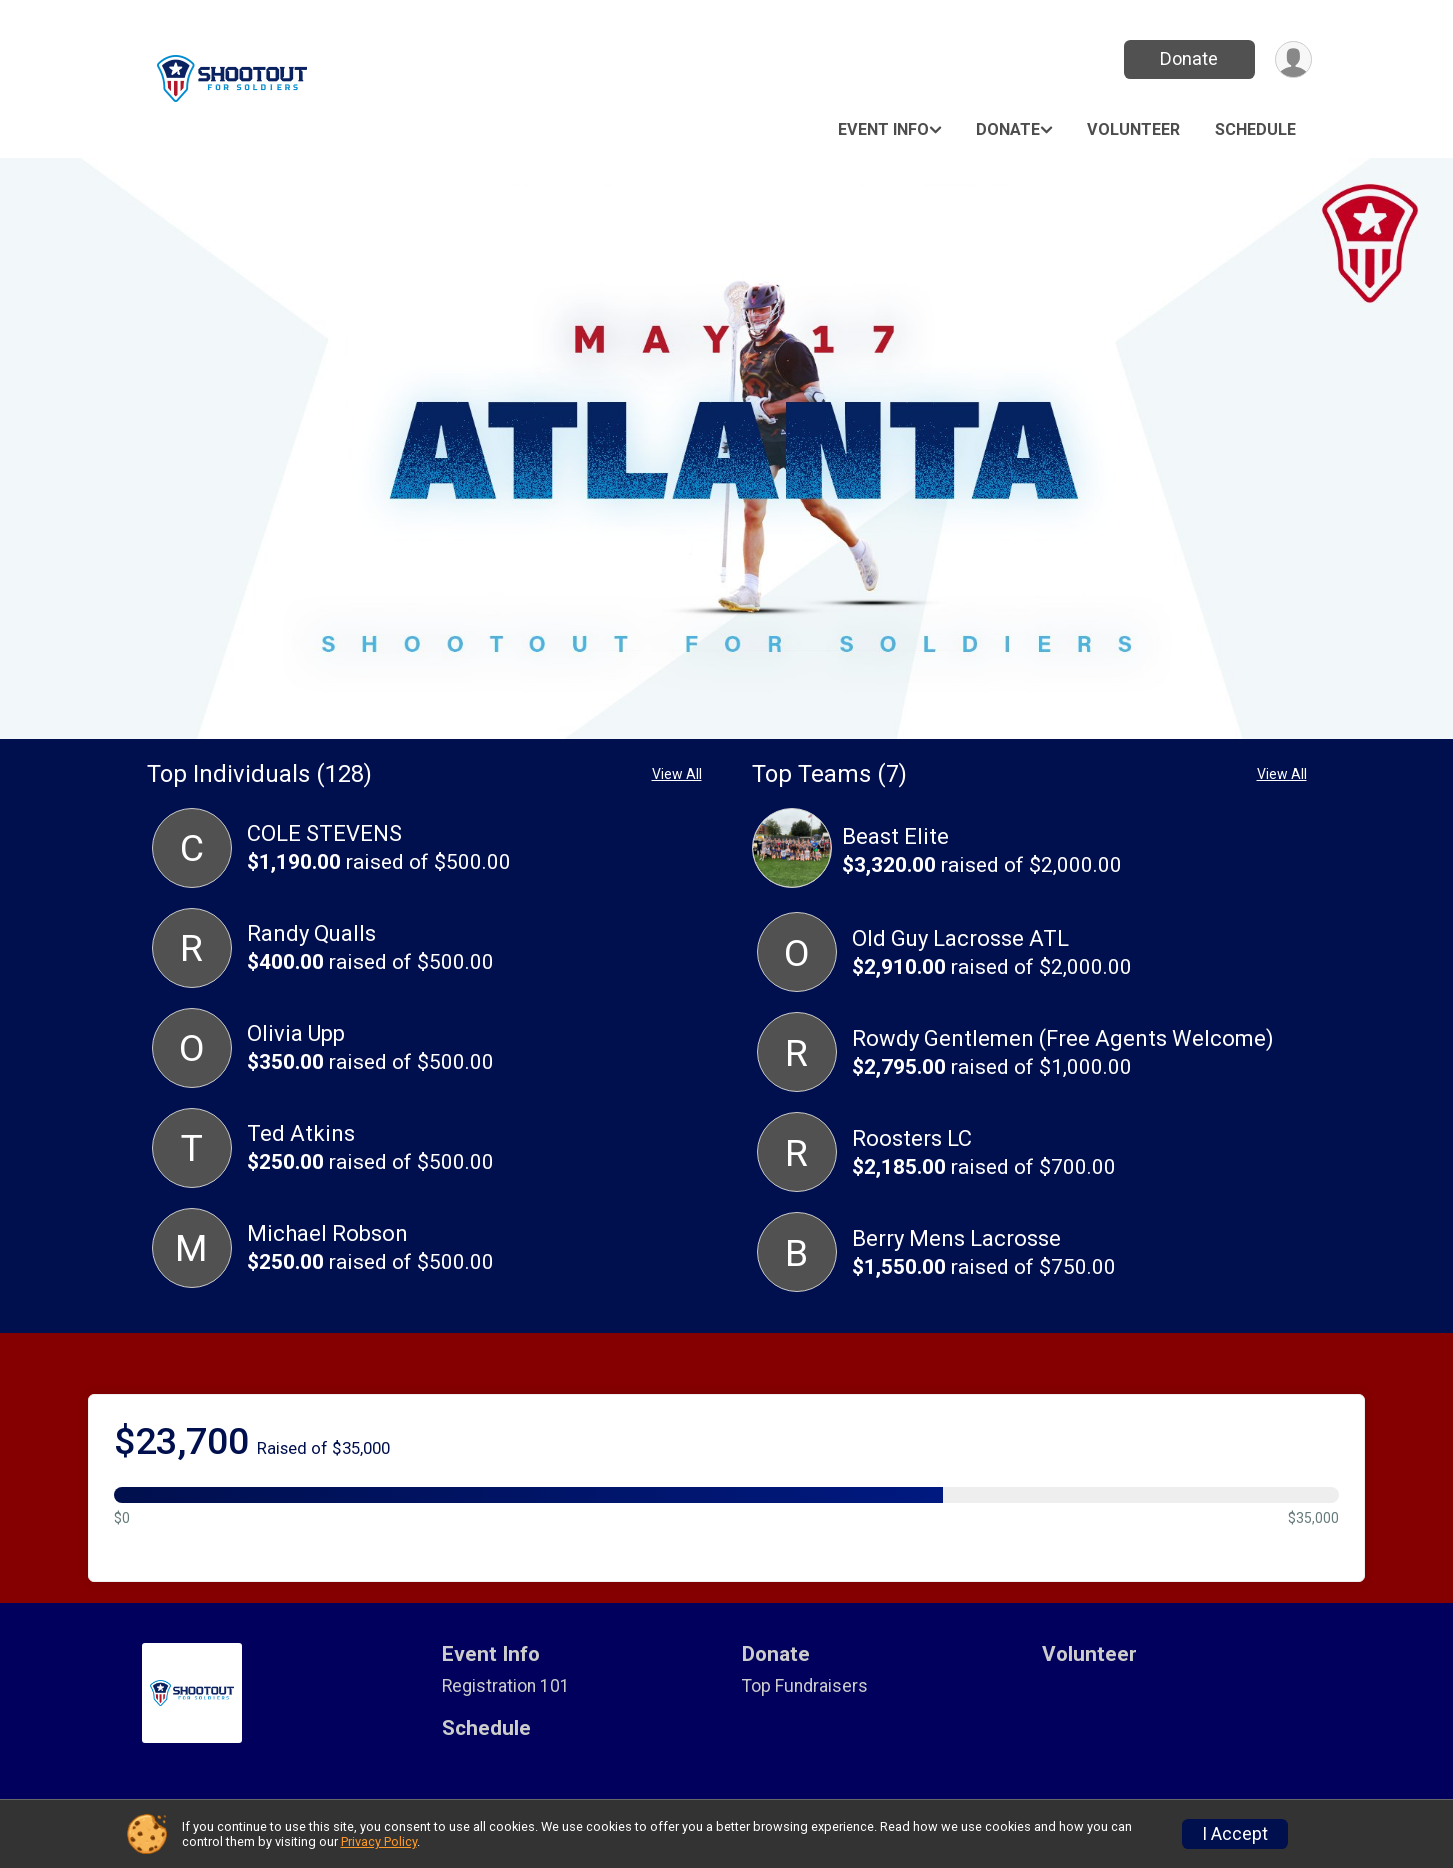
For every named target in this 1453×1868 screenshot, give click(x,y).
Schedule (1255, 129)
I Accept (1235, 1834)
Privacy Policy (379, 1841)
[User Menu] (1293, 59)
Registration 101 (506, 1686)
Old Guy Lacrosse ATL (960, 938)
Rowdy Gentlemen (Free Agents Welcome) (1063, 1038)
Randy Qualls (311, 933)
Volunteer (1133, 129)
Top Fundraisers (805, 1686)
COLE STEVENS (324, 833)
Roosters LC (912, 1138)
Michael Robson (327, 1233)
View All (677, 774)
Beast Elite (895, 836)
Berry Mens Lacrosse (956, 1238)
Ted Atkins (301, 1133)
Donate (1189, 58)
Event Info (883, 129)
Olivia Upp (296, 1033)
